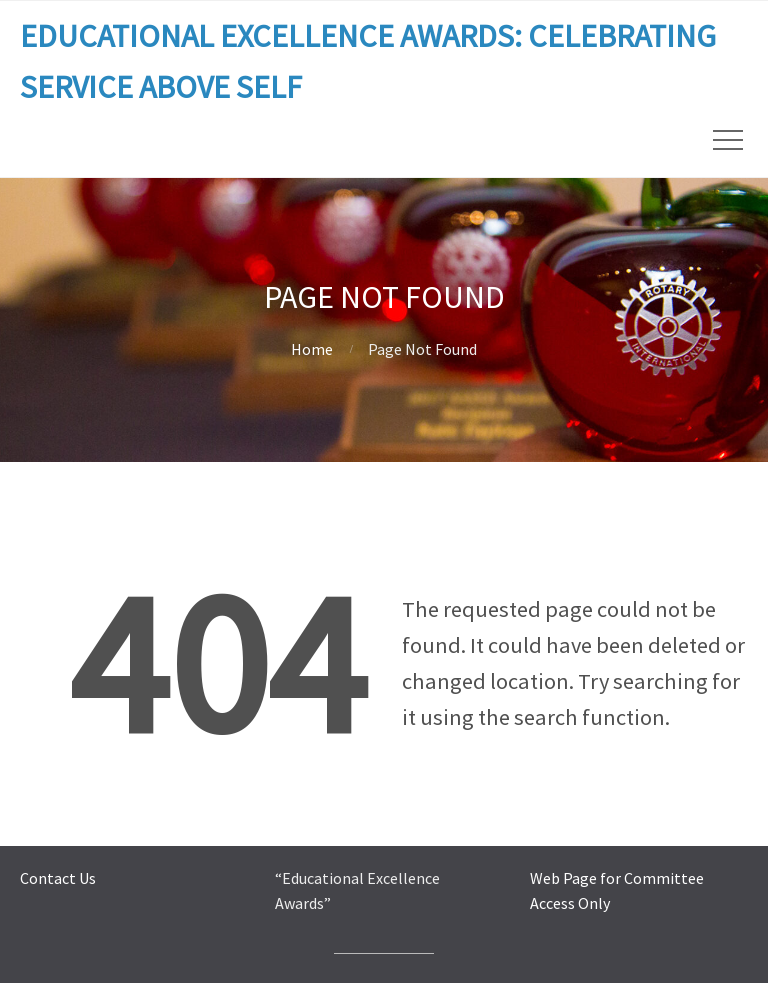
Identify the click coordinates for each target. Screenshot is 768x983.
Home (312, 349)
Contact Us (58, 878)
